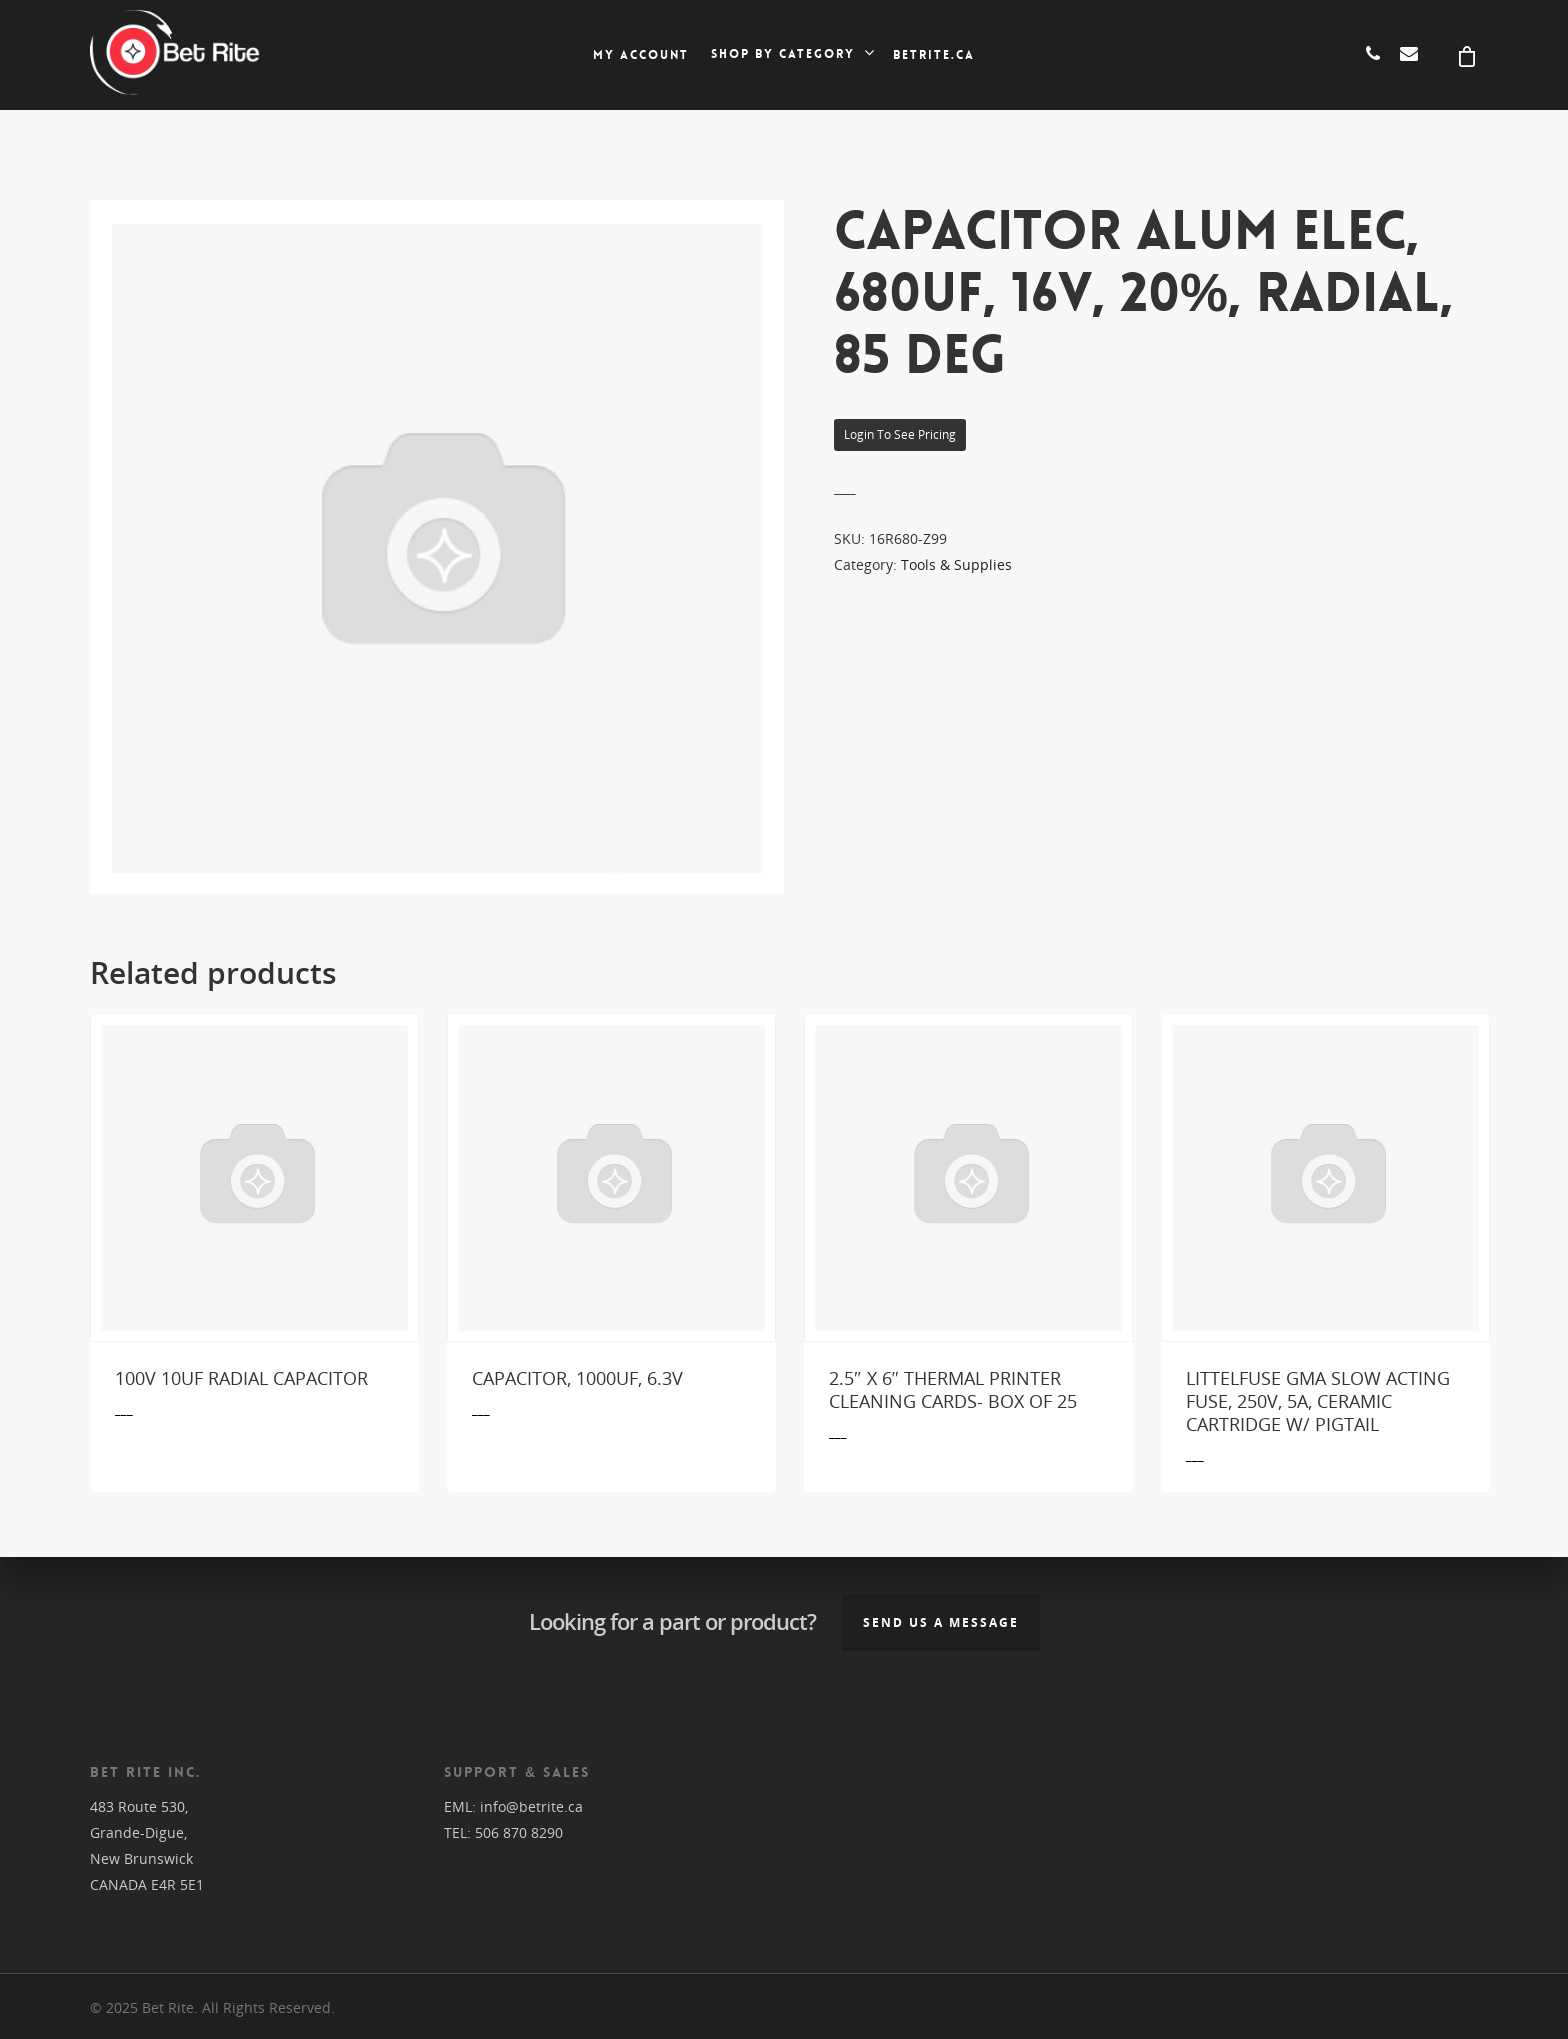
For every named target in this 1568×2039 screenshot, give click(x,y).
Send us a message (941, 1622)
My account (641, 55)
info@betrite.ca (531, 1806)
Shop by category (792, 54)
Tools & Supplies (956, 564)
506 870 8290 (519, 1832)
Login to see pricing (900, 434)
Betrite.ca (934, 55)
